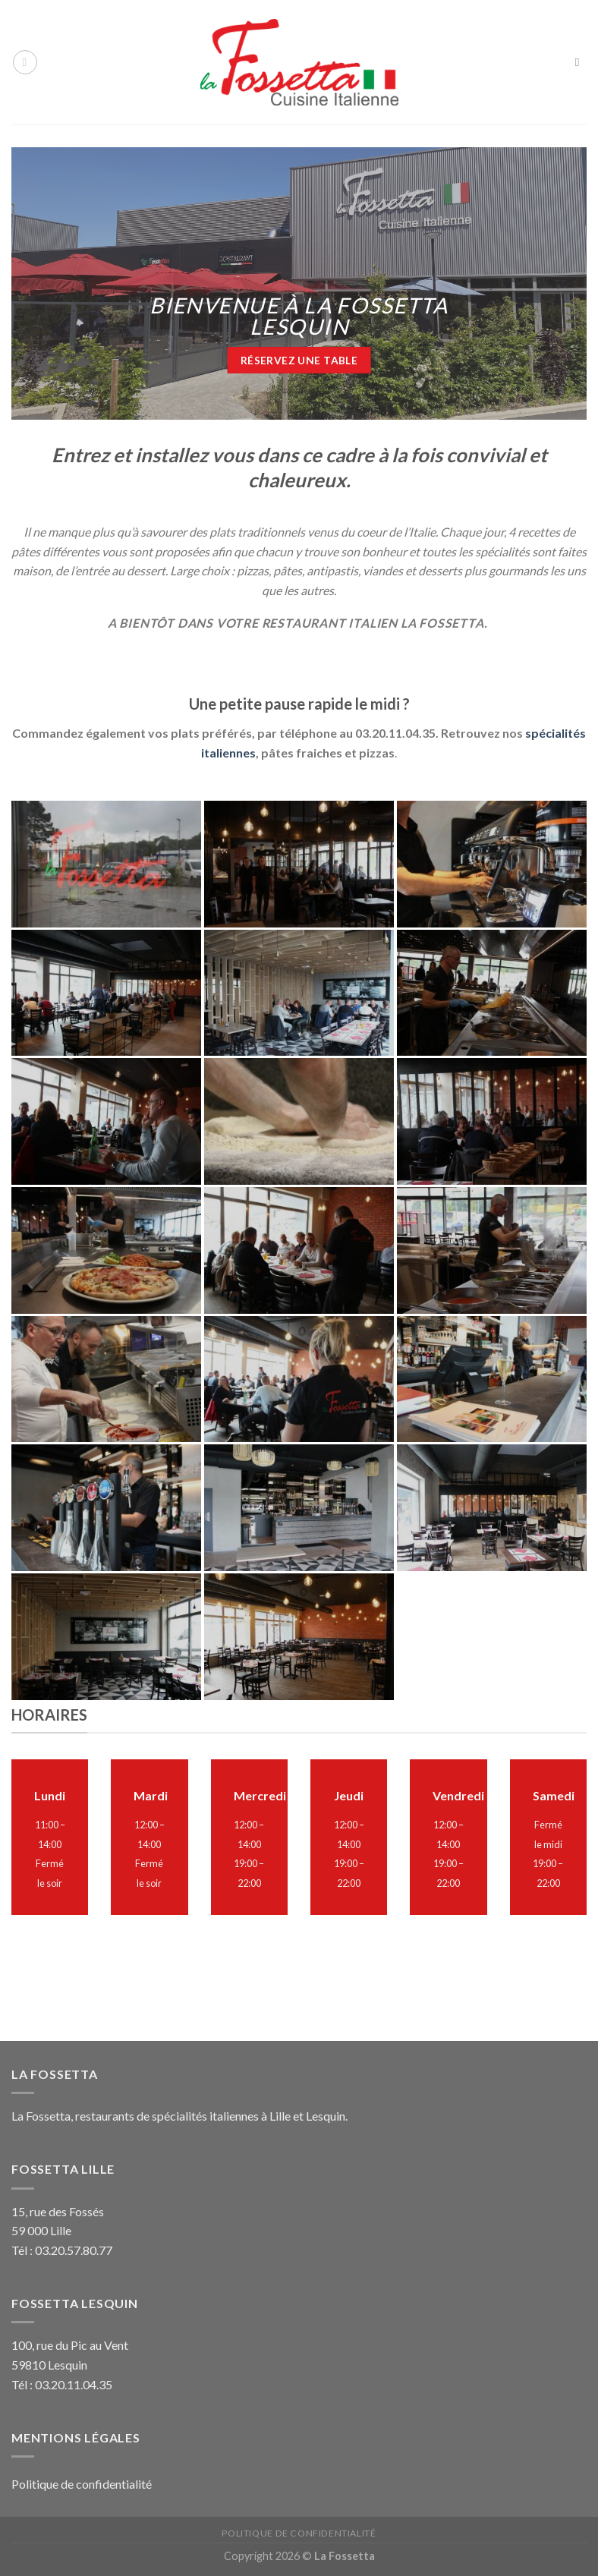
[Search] (581, 62)
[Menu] (25, 62)
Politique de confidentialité (81, 2484)
